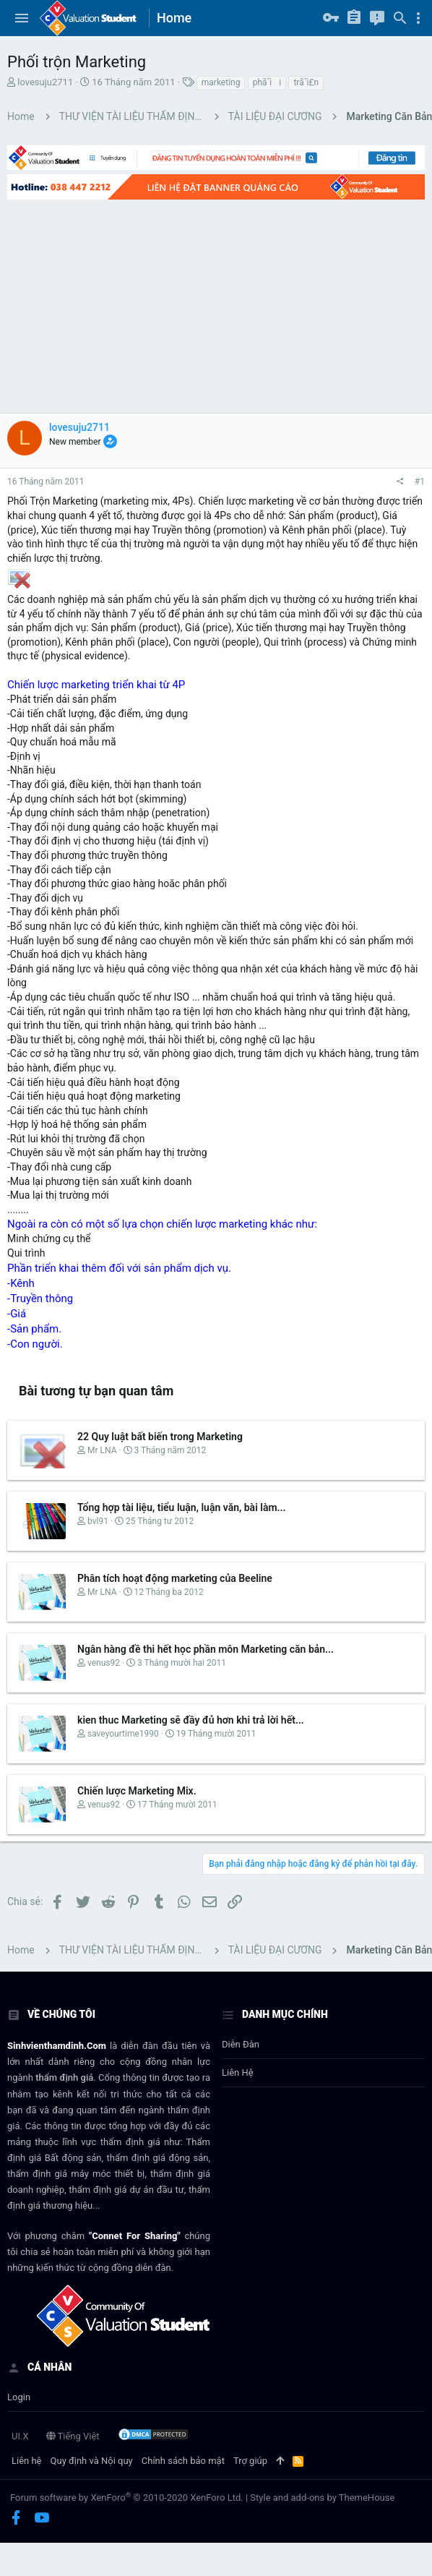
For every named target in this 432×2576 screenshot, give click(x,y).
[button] (21, 18)
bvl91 (97, 1521)
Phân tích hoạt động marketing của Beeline (174, 1578)
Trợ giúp (250, 2460)
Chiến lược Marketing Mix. (136, 1791)
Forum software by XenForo (126, 2497)
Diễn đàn (240, 2044)
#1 (420, 481)
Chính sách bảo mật (183, 2460)
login (18, 2397)
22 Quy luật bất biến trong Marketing (160, 1436)
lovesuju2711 (45, 82)
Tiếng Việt (73, 2436)
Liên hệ (238, 2072)
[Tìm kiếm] (400, 18)
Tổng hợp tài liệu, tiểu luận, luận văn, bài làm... (181, 1507)
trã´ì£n (306, 82)
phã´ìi (267, 82)
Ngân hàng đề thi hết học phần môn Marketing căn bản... (205, 1649)
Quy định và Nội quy (92, 2460)
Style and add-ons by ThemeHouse (322, 2497)
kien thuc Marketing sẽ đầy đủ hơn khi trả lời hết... (190, 1720)
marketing (221, 82)
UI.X (20, 2436)
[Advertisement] (196, 305)
